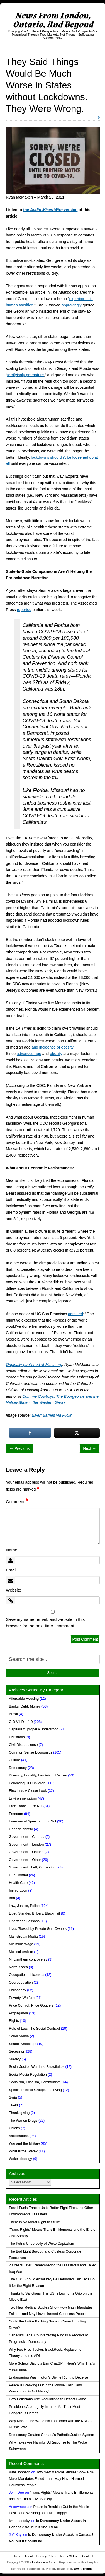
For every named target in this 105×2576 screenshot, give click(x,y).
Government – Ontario (26, 1852)
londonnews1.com (44, 2562)
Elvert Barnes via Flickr (52, 1415)
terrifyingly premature (25, 375)
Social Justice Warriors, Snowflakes (36, 2067)
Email (11, 1570)
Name (11, 1549)
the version (50, 209)
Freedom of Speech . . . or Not (32, 1821)
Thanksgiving (19, 2113)
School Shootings (22, 2044)
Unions (14, 2128)
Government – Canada (26, 1837)
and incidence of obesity (53, 1047)
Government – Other (25, 1860)
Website (13, 1590)
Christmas (17, 1737)
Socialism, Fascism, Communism (34, 2082)
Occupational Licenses (26, 1975)
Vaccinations (18, 2136)
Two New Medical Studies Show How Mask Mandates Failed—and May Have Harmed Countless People (51, 2478)
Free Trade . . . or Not (25, 1806)
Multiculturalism (21, 1952)
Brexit (13, 1714)
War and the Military (24, 2143)
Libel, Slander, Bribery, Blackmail (34, 1913)
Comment (17, 1501)
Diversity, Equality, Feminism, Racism (38, 1775)
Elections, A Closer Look (28, 1791)
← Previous (19, 1448)
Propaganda (18, 2013)
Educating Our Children (27, 1783)
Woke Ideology (20, 2159)
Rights (14, 2021)
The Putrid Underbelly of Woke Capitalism (41, 2244)
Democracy (18, 1768)
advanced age (29, 1053)
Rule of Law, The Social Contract (34, 2029)
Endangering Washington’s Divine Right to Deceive (48, 2377)
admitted (75, 1314)
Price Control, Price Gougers (31, 2005)
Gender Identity (21, 1829)
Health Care (18, 1883)
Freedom (16, 1814)
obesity (56, 1053)
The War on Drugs (23, 2121)
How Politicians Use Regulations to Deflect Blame (47, 2399)
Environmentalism (23, 1798)
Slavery (15, 2059)
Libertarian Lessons (24, 1921)
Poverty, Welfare (22, 1998)
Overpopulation (21, 1982)
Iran (12, 1898)
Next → (89, 1448)
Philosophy (17, 1990)
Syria (13, 2097)
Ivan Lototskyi (19, 2521)
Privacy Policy (46, 2556)
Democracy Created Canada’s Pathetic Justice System (51, 2435)
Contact (87, 2556)
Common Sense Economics (30, 1752)
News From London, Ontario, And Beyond (53, 20)
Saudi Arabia (19, 2036)
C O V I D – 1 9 (21, 1722)
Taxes (13, 2105)
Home (17, 2556)
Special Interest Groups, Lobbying (35, 2090)
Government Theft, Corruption (32, 1867)
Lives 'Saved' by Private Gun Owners (38, 1929)
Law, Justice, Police (24, 1906)
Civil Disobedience (23, 1745)
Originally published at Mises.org (34, 1364)
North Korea (18, 1967)
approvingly (72, 305)
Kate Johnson (19, 2472)
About (29, 2556)
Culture (14, 1760)
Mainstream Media (23, 1936)
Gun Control (18, 1875)
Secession (17, 2051)
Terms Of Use (69, 2556)
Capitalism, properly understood (33, 1729)
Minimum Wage (21, 1944)
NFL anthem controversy (28, 1959)
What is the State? (23, 2151)
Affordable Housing (24, 1699)
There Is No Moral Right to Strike (34, 2222)
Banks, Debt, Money (24, 1706)
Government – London (26, 1844)
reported (24, 609)
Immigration (18, 1890)
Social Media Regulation (28, 2075)
